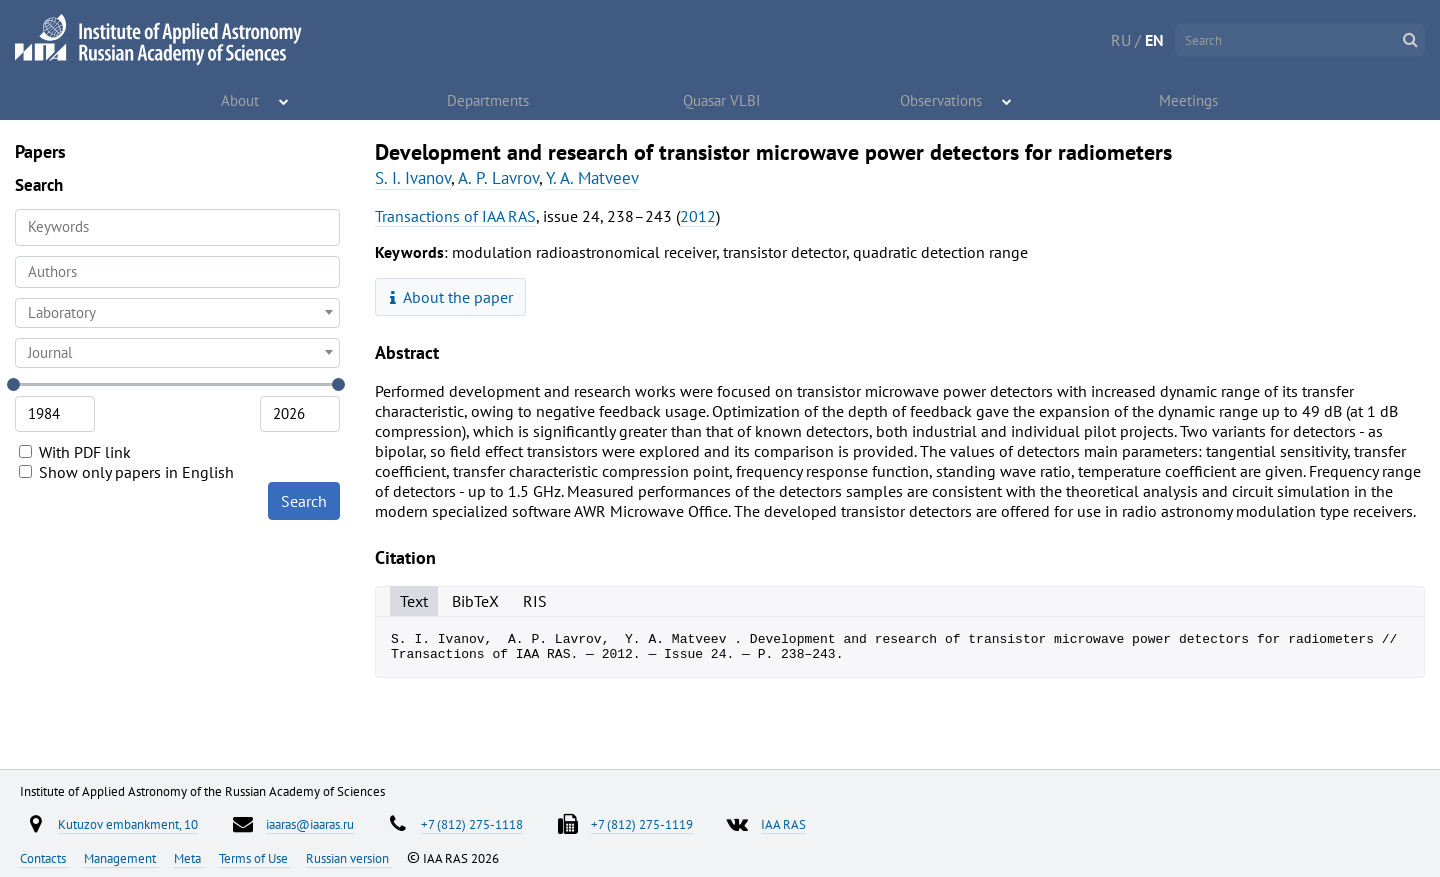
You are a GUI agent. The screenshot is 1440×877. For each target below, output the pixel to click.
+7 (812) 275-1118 (472, 824)
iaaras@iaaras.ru (310, 824)
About (241, 100)
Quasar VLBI (722, 100)
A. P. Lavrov (498, 178)
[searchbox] (177, 271)
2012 (698, 216)
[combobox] (177, 272)
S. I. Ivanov (413, 178)
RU (1121, 40)
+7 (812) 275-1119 (642, 824)
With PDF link (75, 452)
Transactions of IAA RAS (455, 216)
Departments (489, 100)
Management (121, 858)
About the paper (452, 297)
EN (1154, 40)
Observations (942, 100)
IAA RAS (783, 824)
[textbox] (177, 313)
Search (304, 501)
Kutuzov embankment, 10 (128, 824)
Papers (40, 151)
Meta (189, 858)
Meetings (1190, 100)
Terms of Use (255, 858)
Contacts (44, 858)
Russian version (349, 858)
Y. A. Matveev (592, 178)
